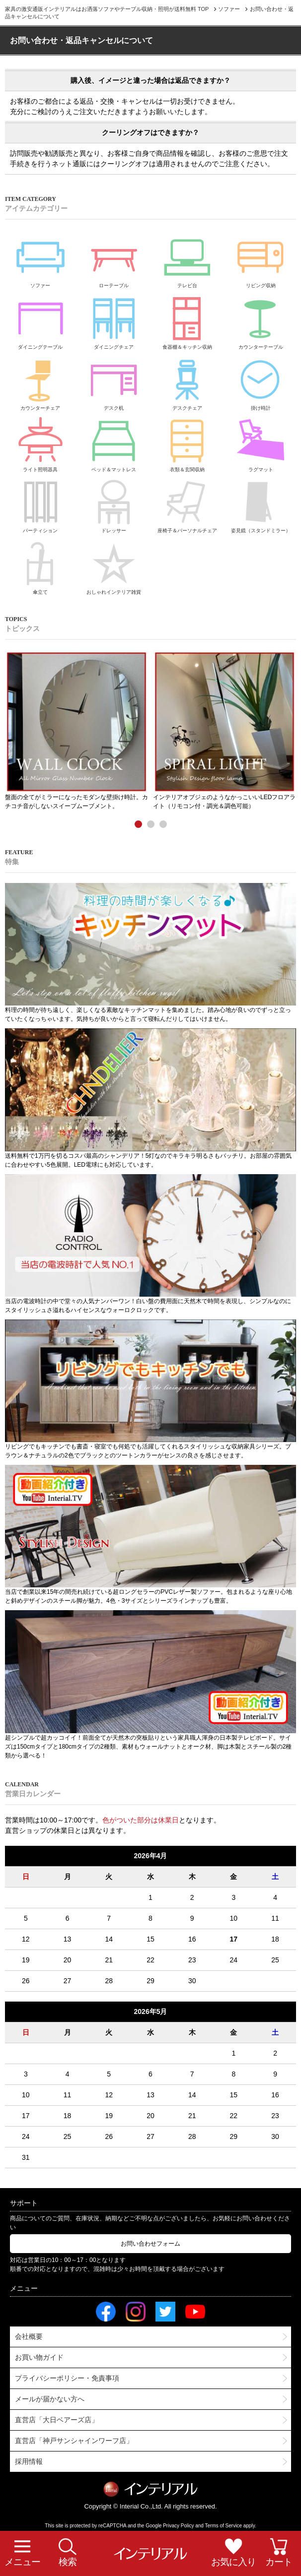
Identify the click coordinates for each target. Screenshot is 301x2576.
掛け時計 (260, 381)
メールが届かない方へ (49, 2399)
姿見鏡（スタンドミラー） (261, 504)
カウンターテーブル (260, 320)
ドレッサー (114, 504)
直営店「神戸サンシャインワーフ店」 (74, 2441)
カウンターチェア (40, 381)
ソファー (40, 259)
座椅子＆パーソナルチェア (187, 504)
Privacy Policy (178, 2525)
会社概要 (29, 2336)
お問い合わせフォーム (150, 2243)
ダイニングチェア (114, 320)
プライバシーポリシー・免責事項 (67, 2378)
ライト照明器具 (40, 443)
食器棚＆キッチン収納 (187, 320)
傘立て (40, 565)
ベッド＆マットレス (114, 443)
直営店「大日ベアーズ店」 (56, 2420)
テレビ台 (187, 259)
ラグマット (260, 443)
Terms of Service (223, 2525)
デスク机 (114, 381)
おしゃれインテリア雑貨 (113, 565)
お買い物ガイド (39, 2357)
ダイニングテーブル (40, 320)
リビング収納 (260, 259)
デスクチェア (187, 381)
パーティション (40, 504)
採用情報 (29, 2461)
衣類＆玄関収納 (187, 443)
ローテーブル (114, 259)
